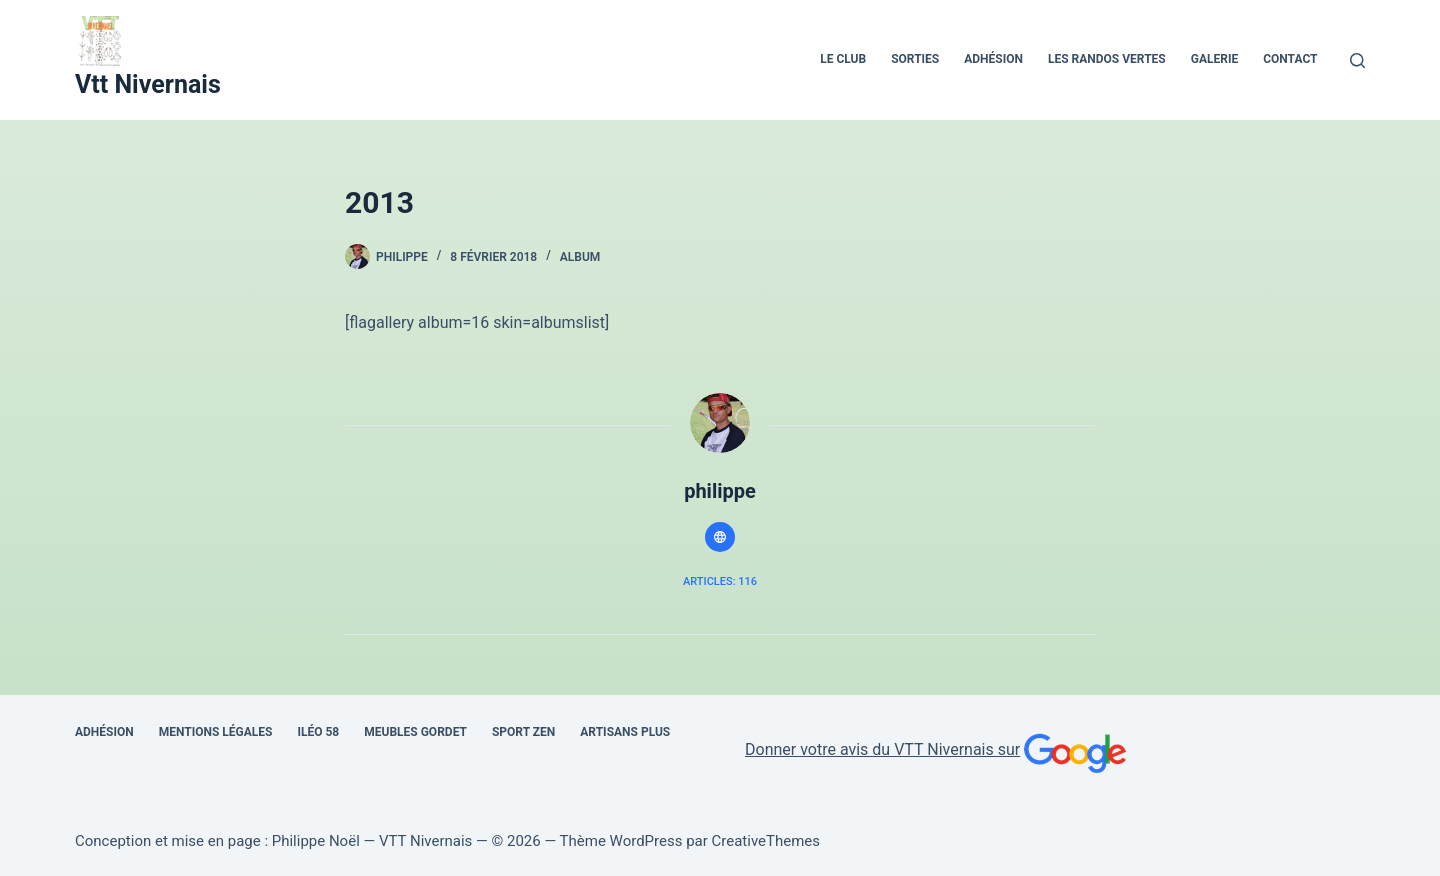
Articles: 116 (720, 581)
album (580, 257)
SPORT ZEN (523, 732)
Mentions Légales (216, 732)
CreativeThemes (766, 841)
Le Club (843, 59)
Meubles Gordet (415, 732)
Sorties (915, 59)
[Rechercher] (1357, 60)
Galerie (1214, 59)
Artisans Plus (625, 732)
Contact (1290, 59)
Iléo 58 (318, 732)
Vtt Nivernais (148, 84)
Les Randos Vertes (1107, 59)
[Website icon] (720, 537)
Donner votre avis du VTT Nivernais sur (937, 749)
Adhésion (993, 59)
